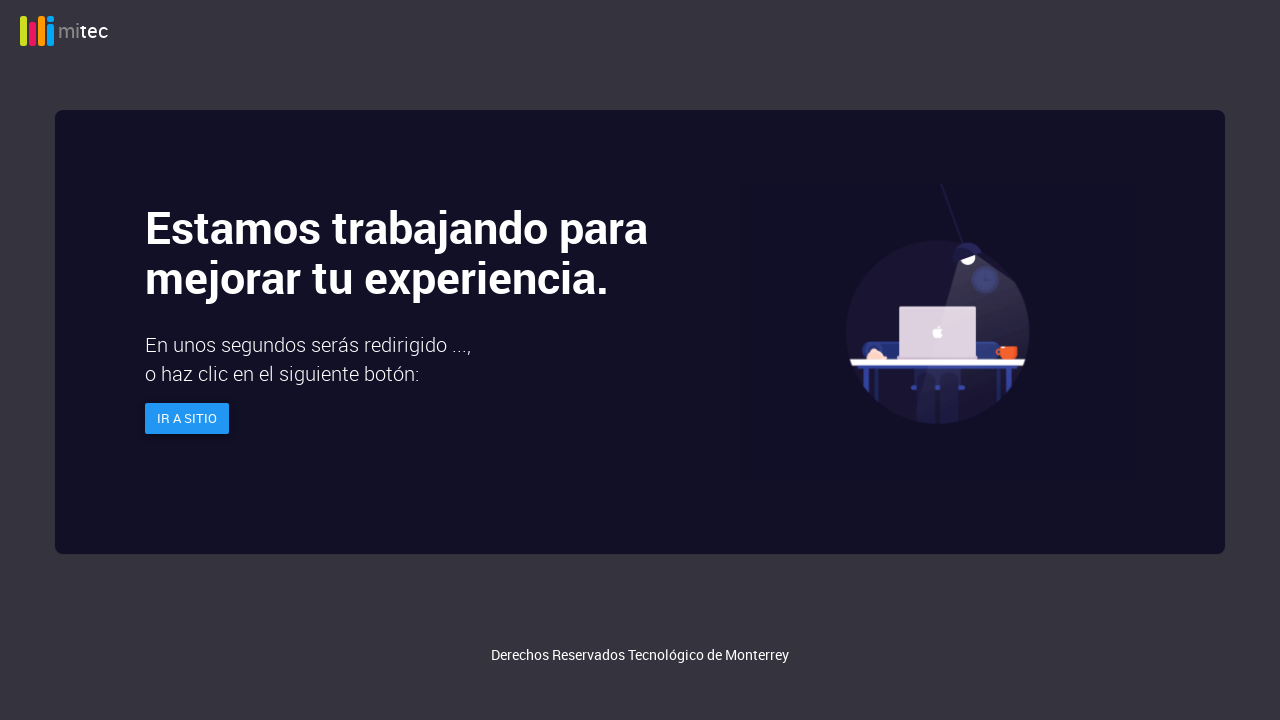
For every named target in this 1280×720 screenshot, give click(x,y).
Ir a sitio (187, 418)
